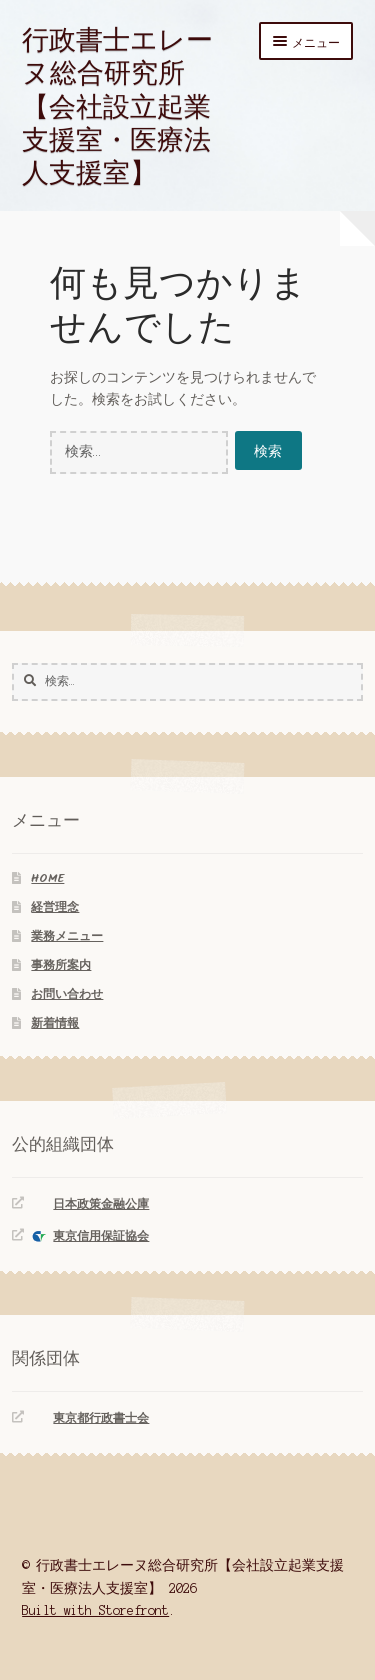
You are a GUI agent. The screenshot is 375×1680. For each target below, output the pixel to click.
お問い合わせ (67, 994)
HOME (47, 878)
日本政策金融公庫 (101, 1204)
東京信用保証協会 (101, 1236)
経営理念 (55, 907)
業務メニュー (67, 936)
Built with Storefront (95, 1610)
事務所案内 (61, 965)
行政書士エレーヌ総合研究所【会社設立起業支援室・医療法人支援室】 (117, 105)
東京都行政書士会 (101, 1418)
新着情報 (55, 1023)
